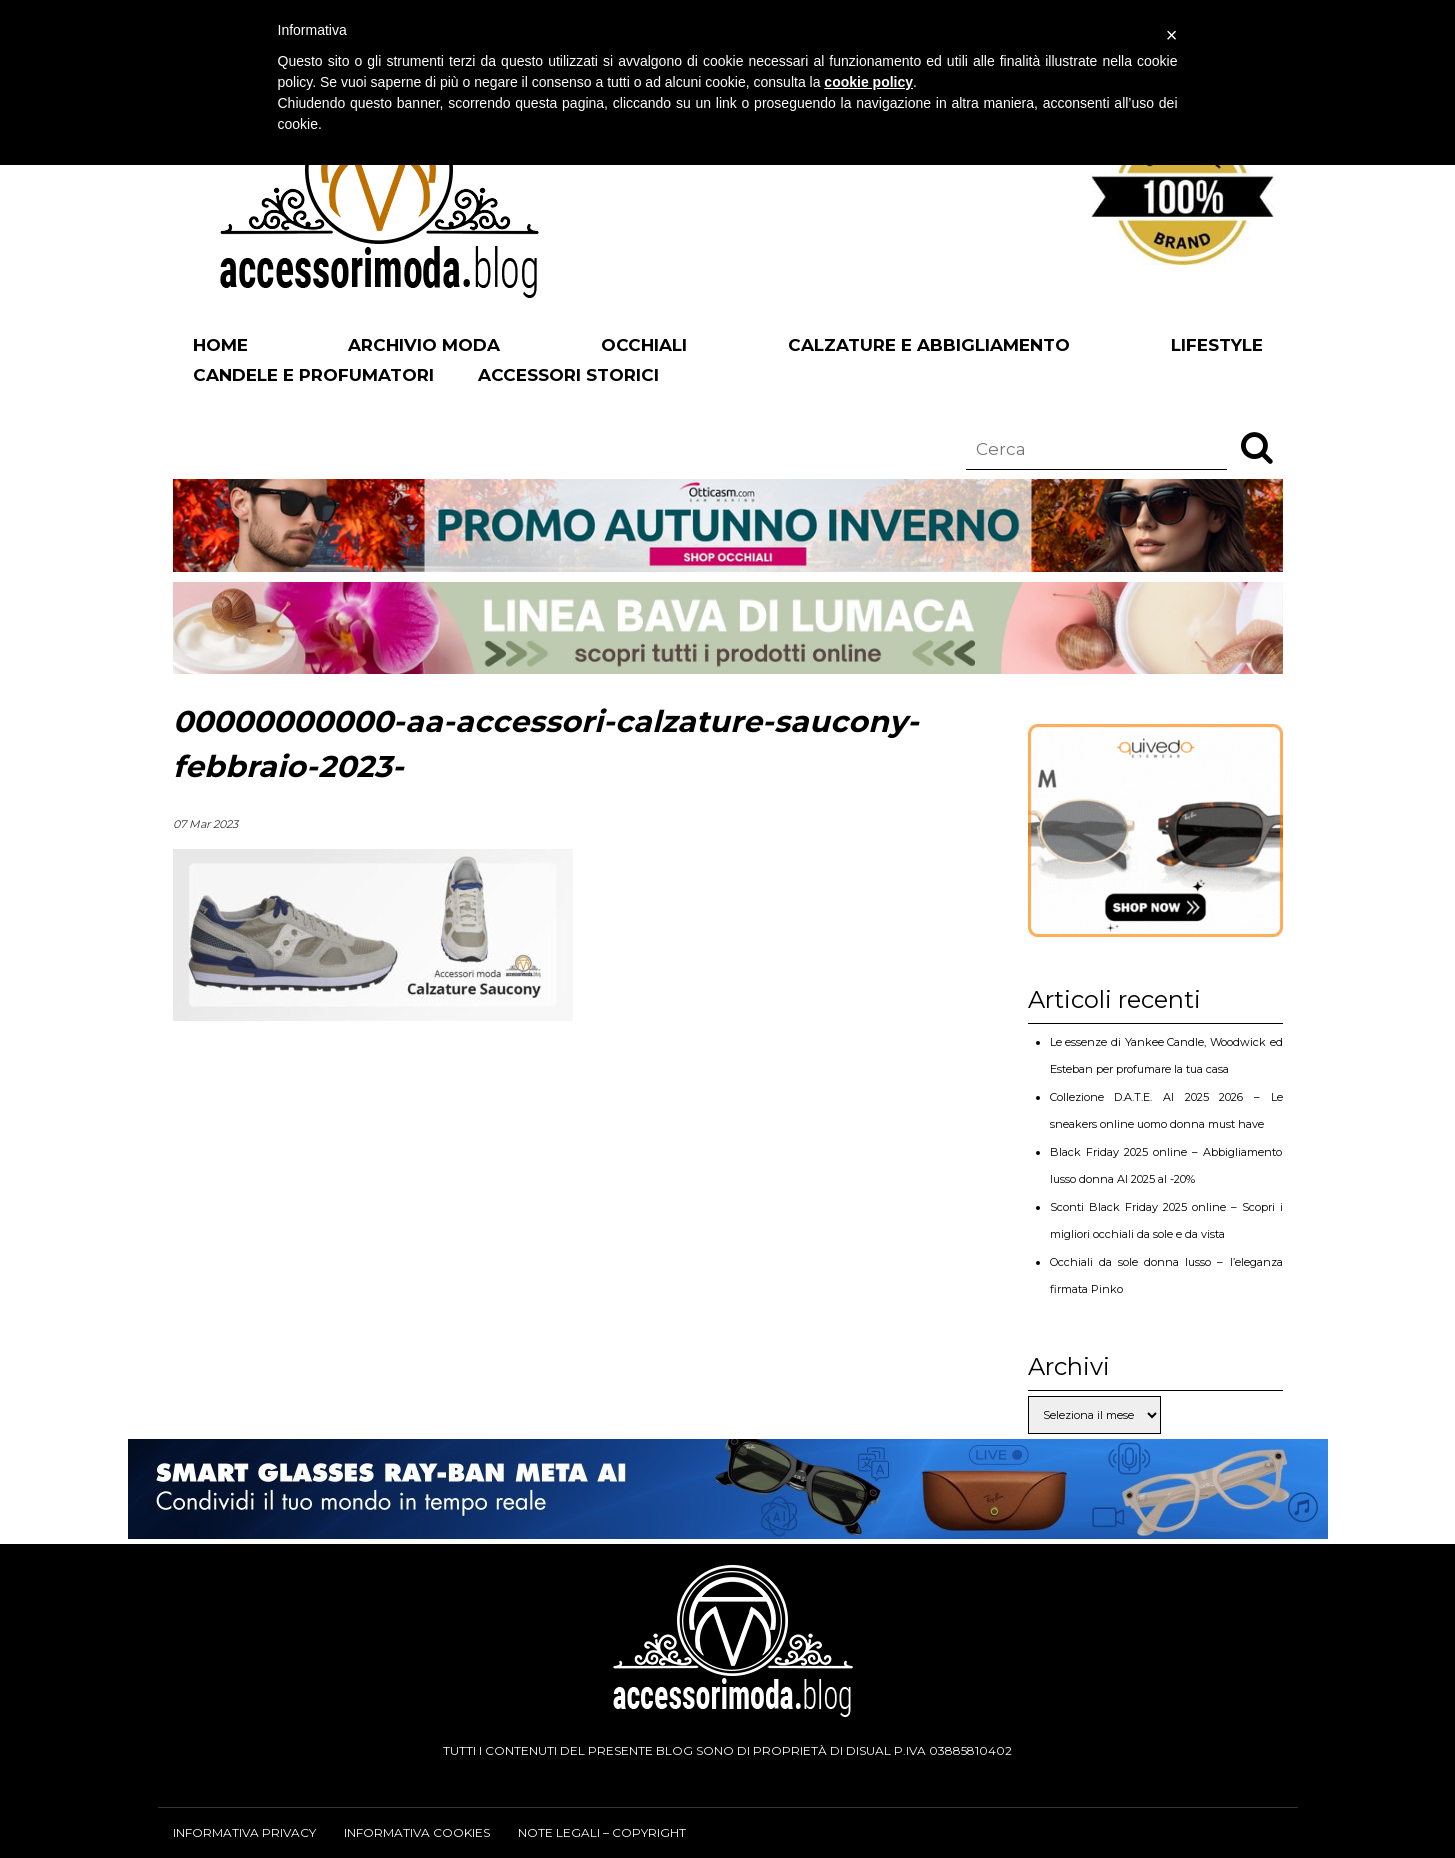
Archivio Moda (424, 345)
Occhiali (644, 345)
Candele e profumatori (313, 375)
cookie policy (868, 82)
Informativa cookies (417, 1832)
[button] (1257, 447)
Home (220, 345)
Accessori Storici (568, 375)
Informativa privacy (244, 1832)
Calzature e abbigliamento (929, 345)
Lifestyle (1217, 345)
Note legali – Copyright (602, 1832)
